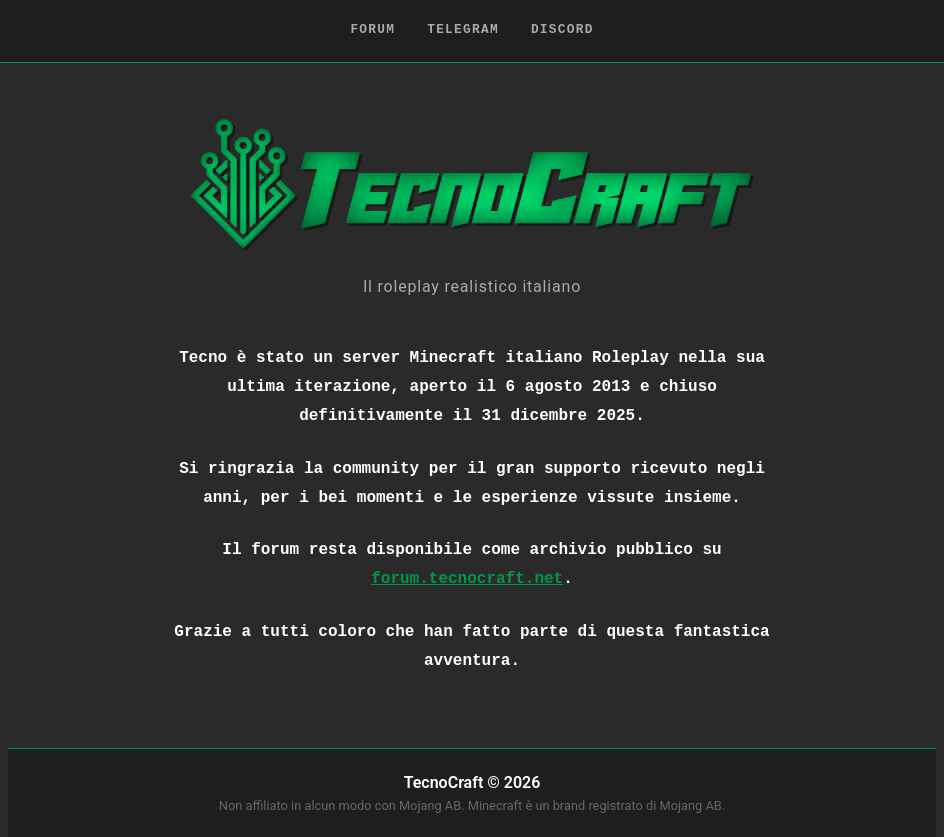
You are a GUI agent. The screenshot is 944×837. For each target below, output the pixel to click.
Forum (372, 29)
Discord (562, 29)
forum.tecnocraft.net (467, 579)
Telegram (463, 29)
